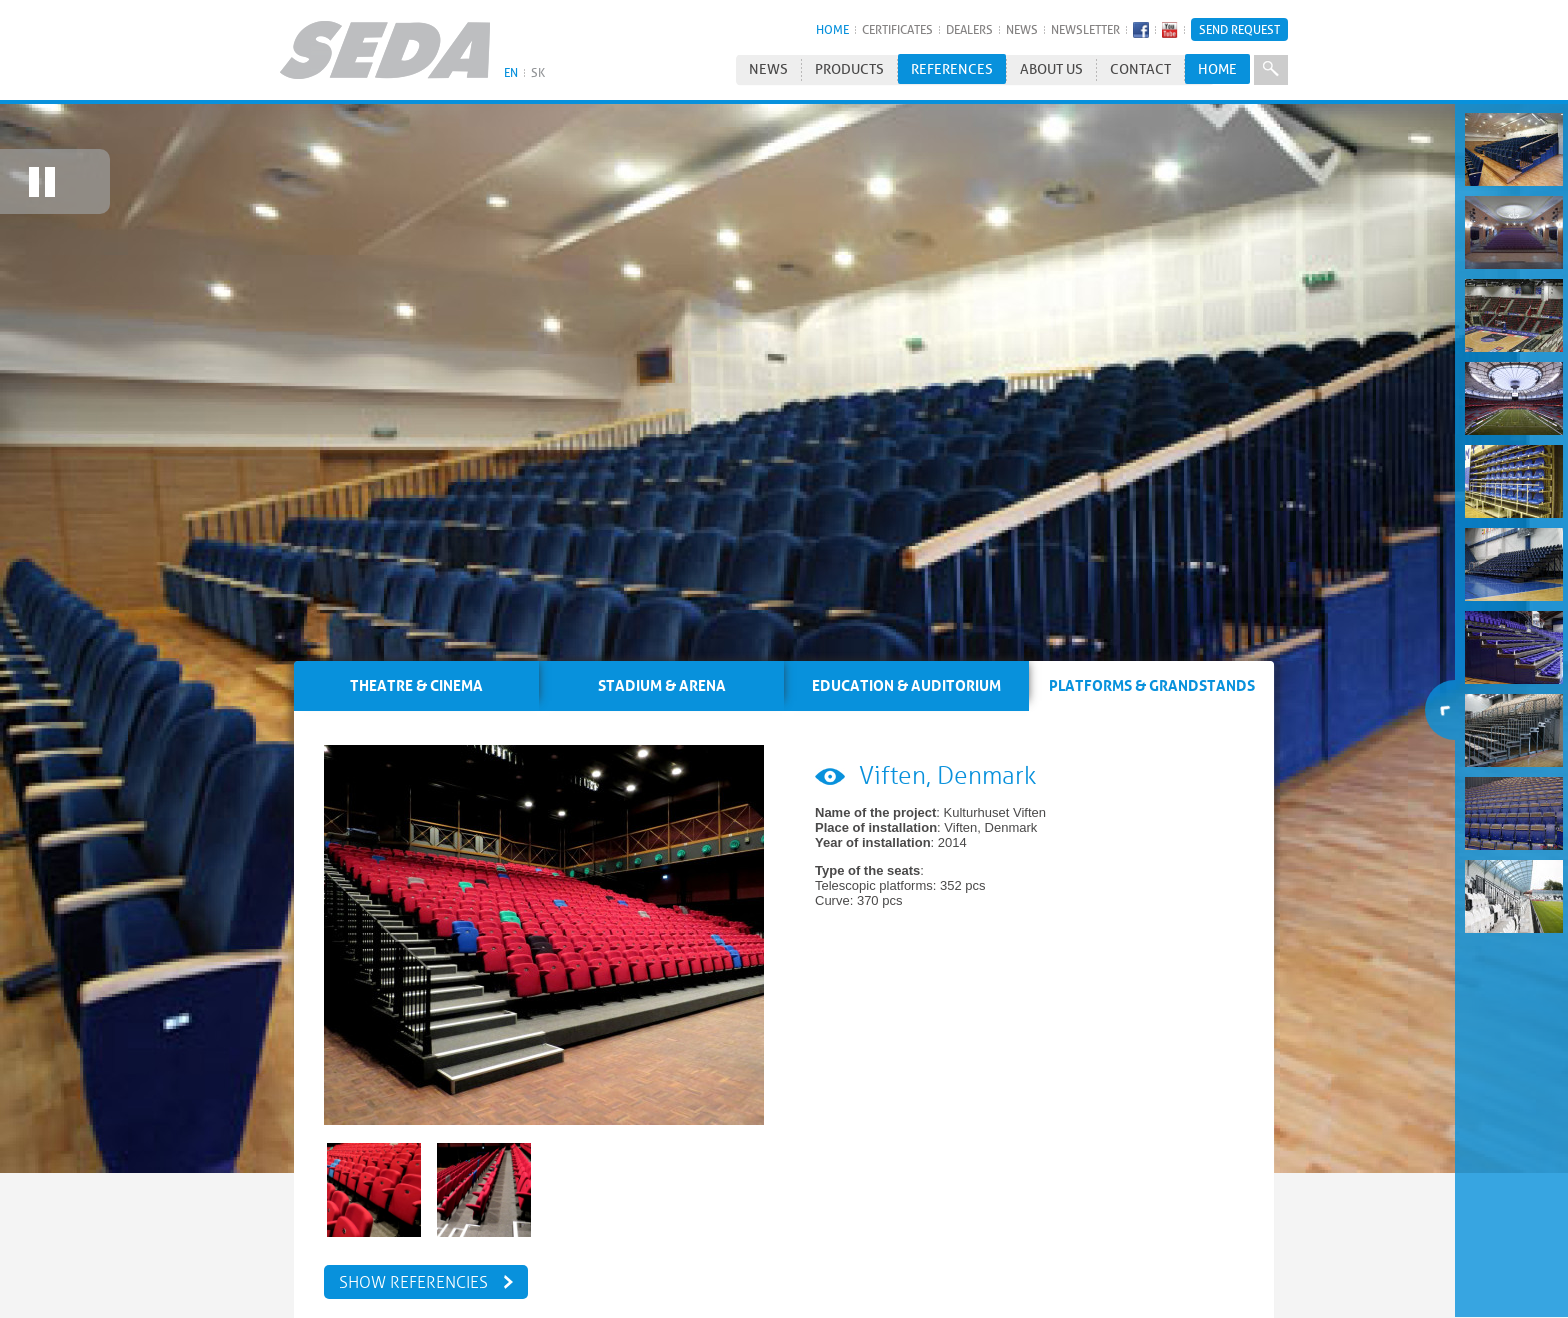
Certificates (897, 29)
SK (538, 72)
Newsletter (1085, 29)
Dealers (969, 29)
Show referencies (413, 1264)
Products (849, 69)
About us (1051, 69)
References (952, 69)
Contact (1140, 69)
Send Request (1239, 29)
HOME (832, 29)
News (1022, 29)
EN (511, 72)
